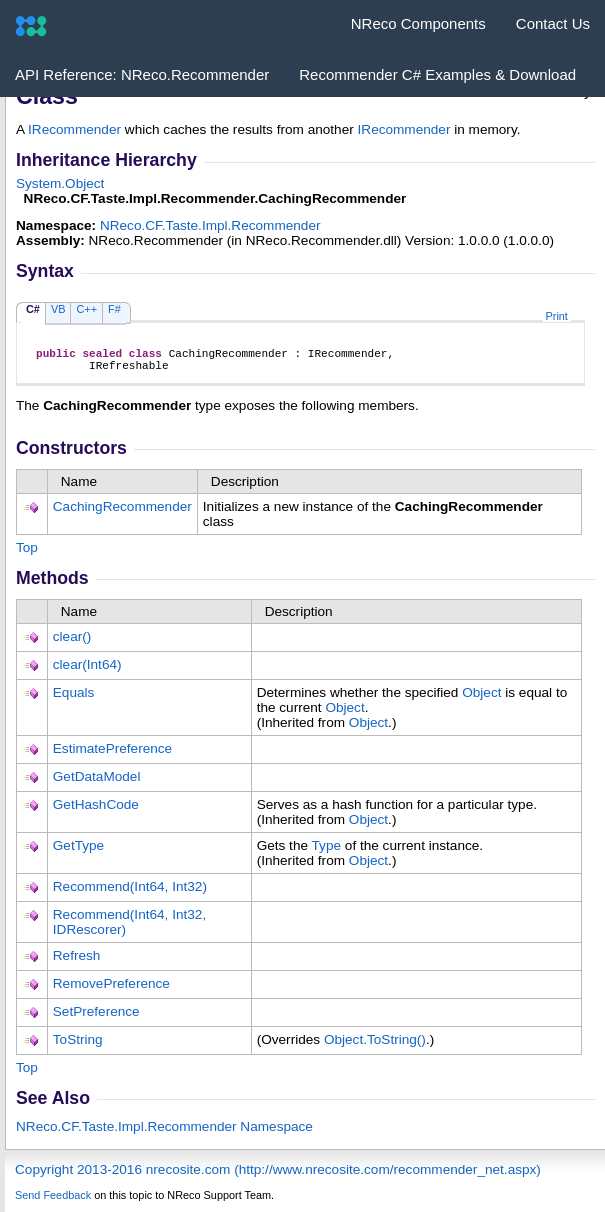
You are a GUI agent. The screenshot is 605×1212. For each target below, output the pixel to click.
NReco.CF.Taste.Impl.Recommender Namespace (164, 1132)
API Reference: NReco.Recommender (142, 74)
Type (326, 851)
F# (114, 309)
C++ (86, 309)
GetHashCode (96, 810)
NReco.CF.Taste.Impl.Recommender (210, 225)
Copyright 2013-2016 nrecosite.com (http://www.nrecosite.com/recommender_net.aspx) (278, 1175)
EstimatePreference (112, 754)
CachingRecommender (122, 512)
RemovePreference (111, 989)
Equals (74, 698)
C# (33, 309)
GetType (78, 851)
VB (58, 309)
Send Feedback (53, 1201)
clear (72, 642)
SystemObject (60, 183)
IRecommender (74, 129)
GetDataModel (97, 782)
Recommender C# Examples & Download (437, 74)
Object (481, 698)
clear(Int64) (87, 670)
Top (27, 553)
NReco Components (418, 23)
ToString (78, 1045)
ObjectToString (375, 1045)
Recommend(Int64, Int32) (130, 892)
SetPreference (96, 1017)
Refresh (77, 961)
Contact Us (553, 23)
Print (557, 316)
